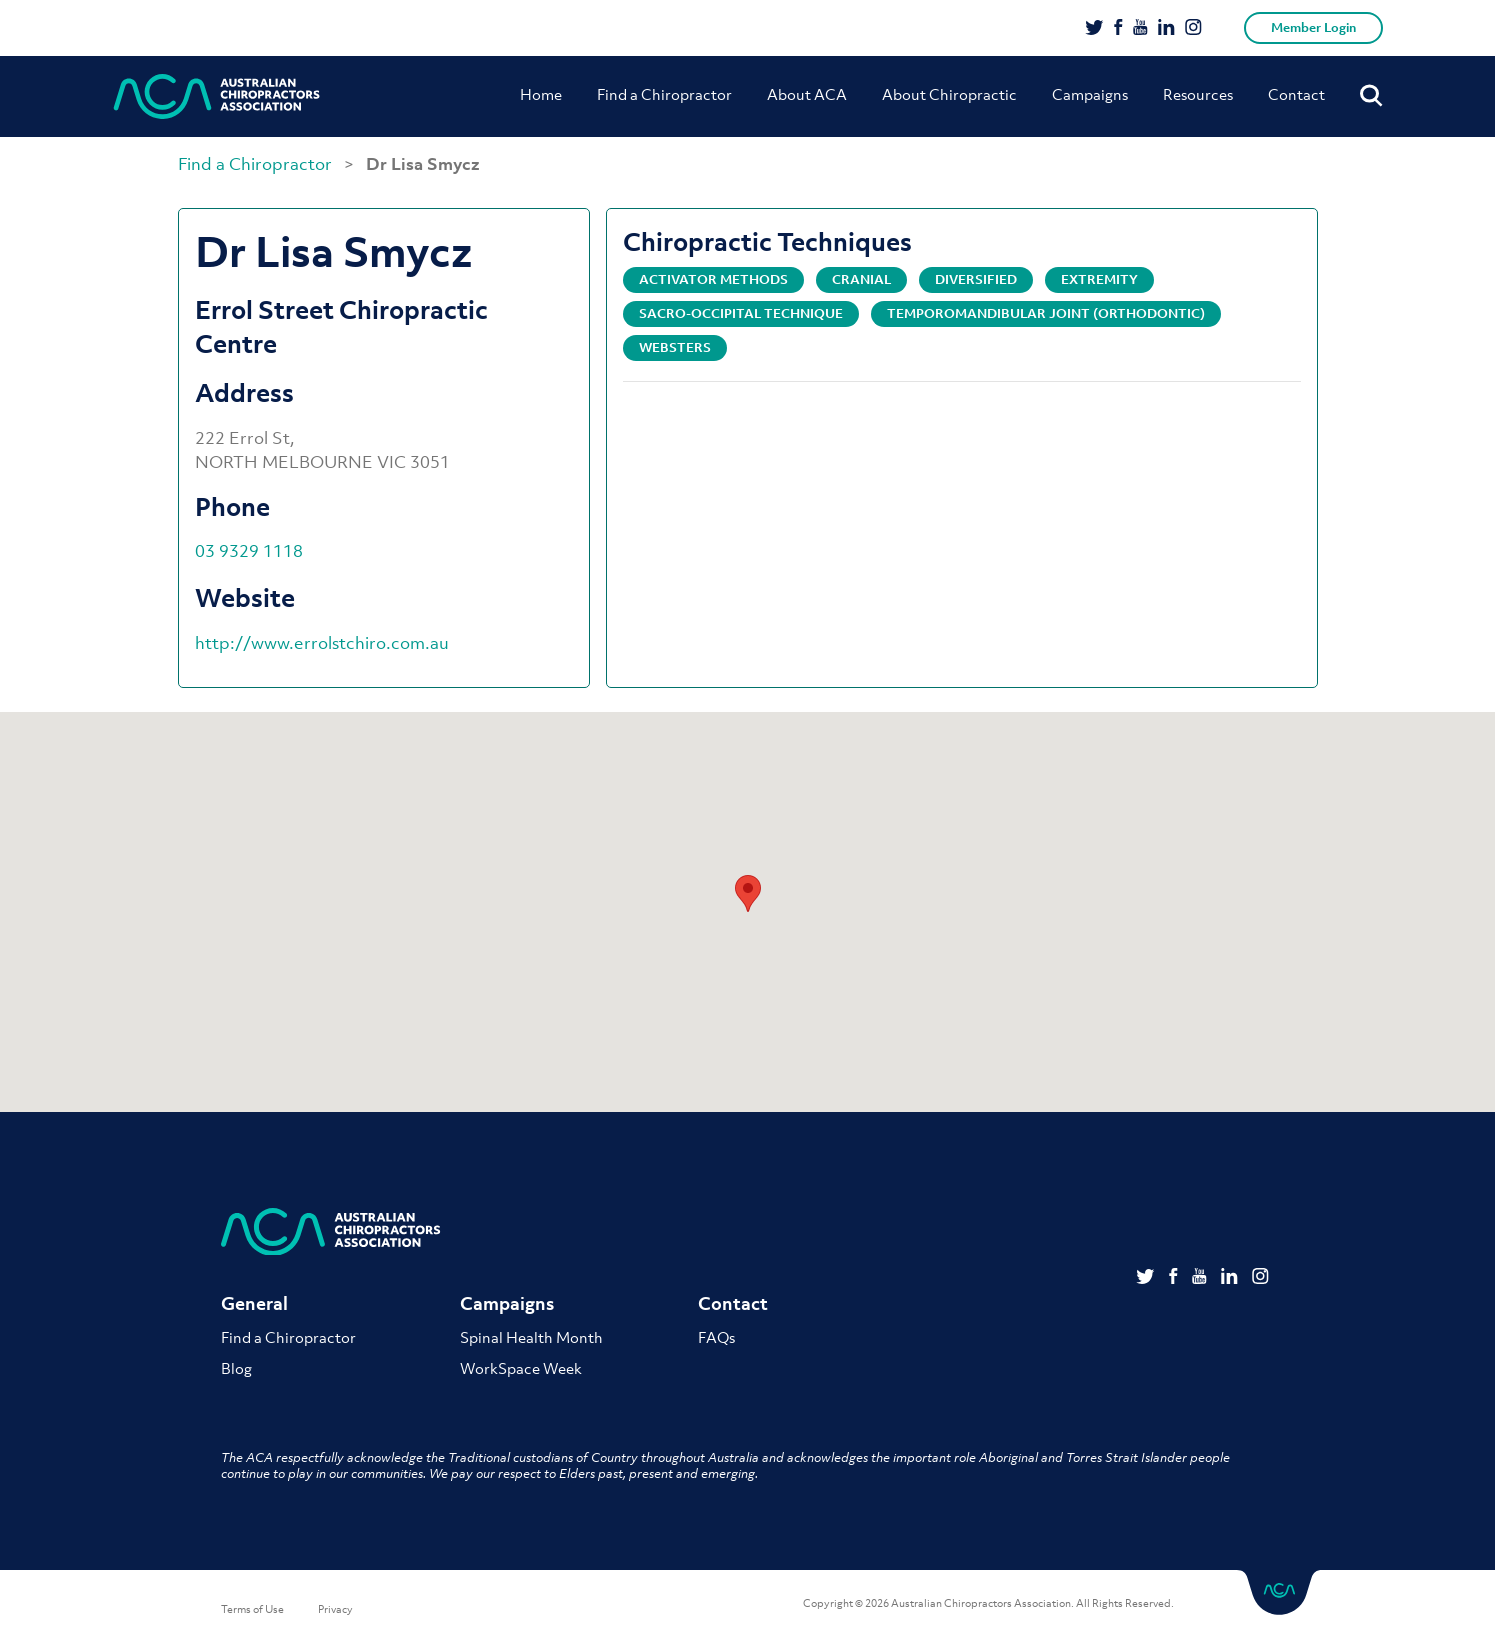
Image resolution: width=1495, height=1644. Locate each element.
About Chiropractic (949, 94)
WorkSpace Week (521, 1368)
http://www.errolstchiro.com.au (322, 643)
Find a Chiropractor (664, 94)
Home (541, 94)
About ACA (807, 94)
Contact (1296, 94)
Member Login (1313, 27)
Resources (1198, 94)
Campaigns (1090, 94)
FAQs (716, 1337)
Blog (236, 1368)
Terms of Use (252, 1609)
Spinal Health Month (531, 1337)
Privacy (335, 1609)
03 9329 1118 (249, 551)
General (254, 1303)
